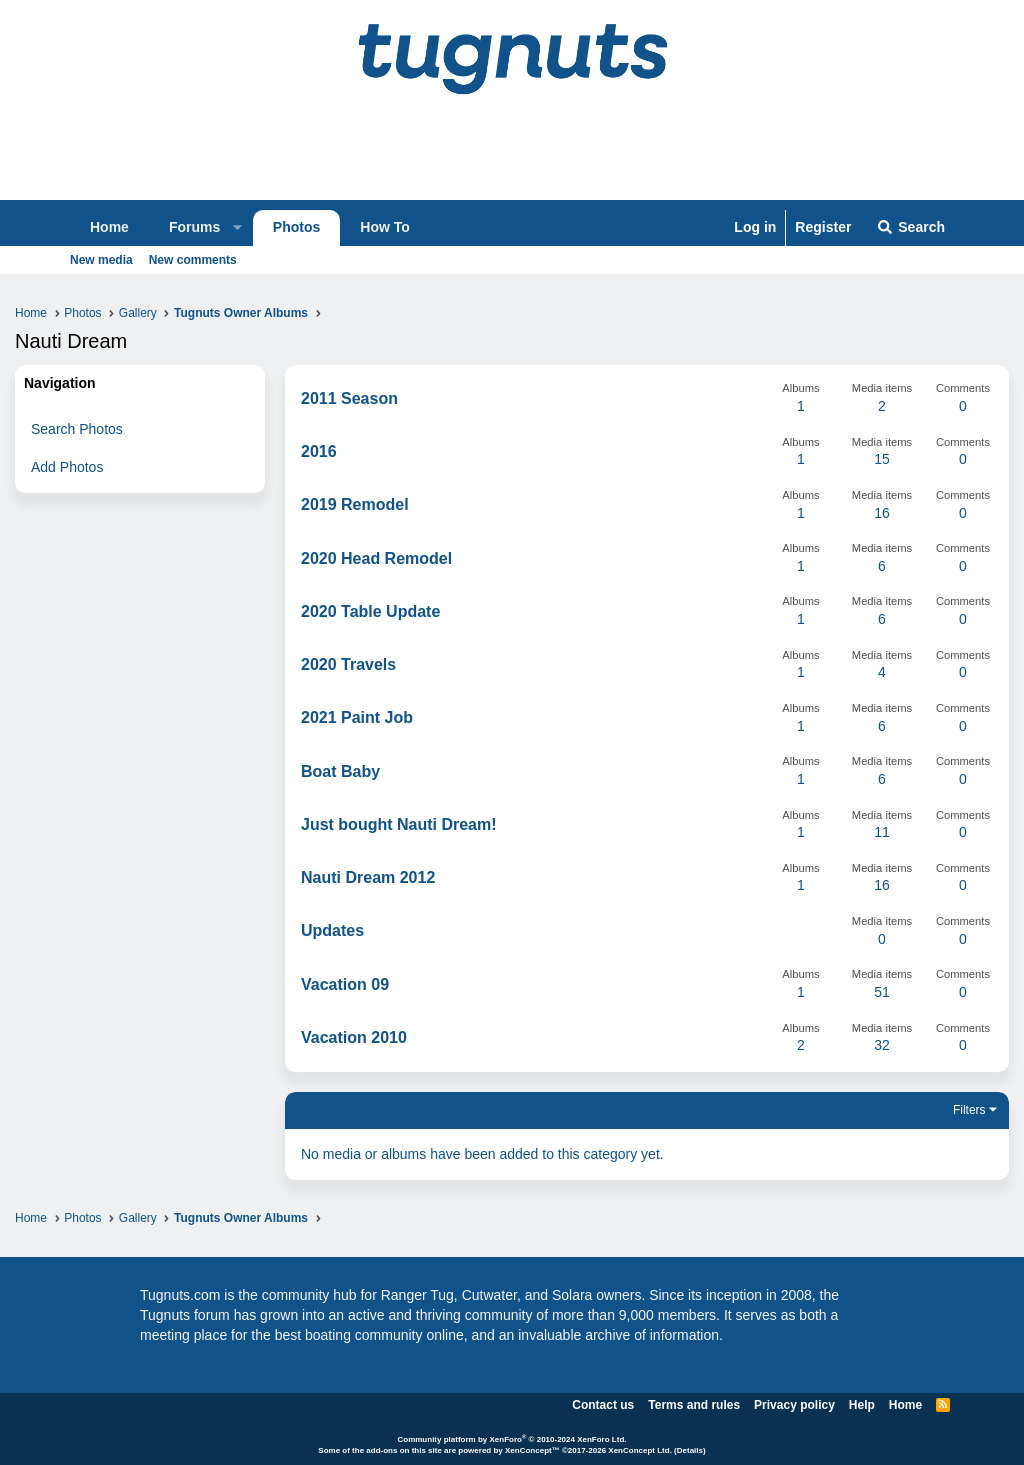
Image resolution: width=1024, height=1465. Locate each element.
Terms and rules (694, 1405)
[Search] (910, 228)
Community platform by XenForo (511, 1439)
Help (862, 1405)
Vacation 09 (345, 984)
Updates (332, 930)
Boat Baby (340, 771)
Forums (194, 227)
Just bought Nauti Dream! (399, 824)
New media (101, 260)
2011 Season (349, 398)
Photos (296, 227)
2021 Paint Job (357, 717)
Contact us (603, 1405)
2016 (319, 451)
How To (385, 227)
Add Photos (67, 467)
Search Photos (77, 429)
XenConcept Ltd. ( (642, 1450)
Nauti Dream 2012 (368, 877)
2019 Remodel (355, 504)
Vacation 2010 (354, 1037)
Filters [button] (969, 1110)
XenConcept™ (532, 1450)
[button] (238, 228)
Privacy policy (794, 1405)
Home (109, 227)
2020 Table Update (370, 611)
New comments (193, 260)
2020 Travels (348, 664)
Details (690, 1450)
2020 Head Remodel (376, 558)
